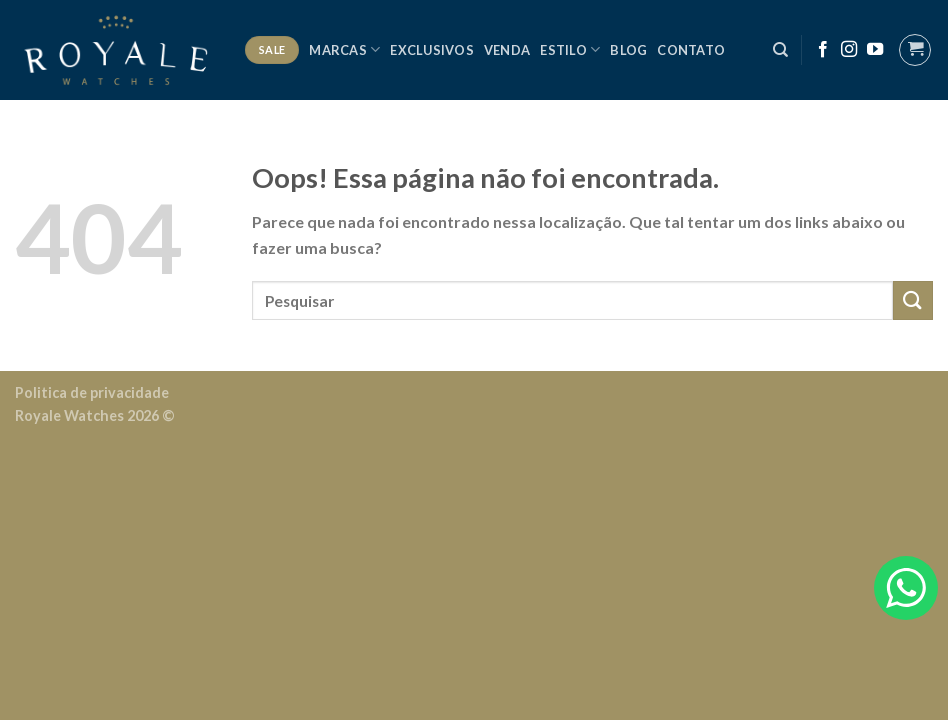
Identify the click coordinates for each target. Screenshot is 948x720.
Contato (691, 50)
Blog (628, 50)
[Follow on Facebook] (823, 50)
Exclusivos (432, 50)
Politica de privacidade (92, 392)
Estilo (570, 49)
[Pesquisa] (780, 50)
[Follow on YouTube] (875, 50)
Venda (507, 50)
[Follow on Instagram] (849, 50)
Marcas (344, 49)
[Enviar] (913, 300)
